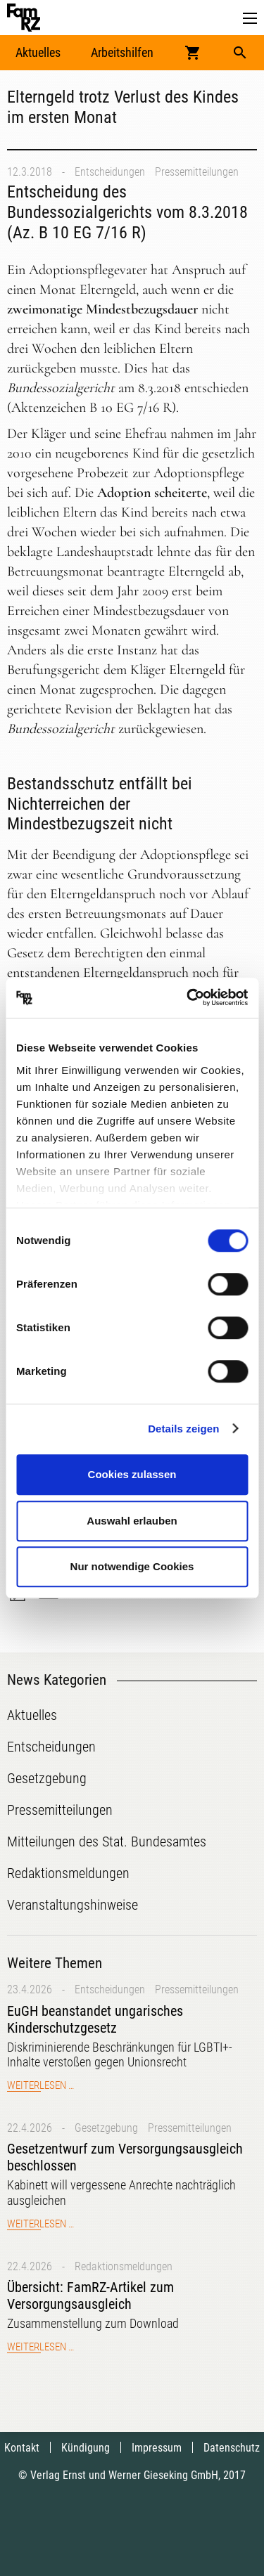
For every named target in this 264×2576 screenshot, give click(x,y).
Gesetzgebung (106, 2128)
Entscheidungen (110, 172)
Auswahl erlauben (132, 1521)
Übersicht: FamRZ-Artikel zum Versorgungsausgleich (90, 2295)
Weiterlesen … (40, 2085)
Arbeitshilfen (122, 52)
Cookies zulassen (132, 1474)
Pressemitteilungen (197, 172)
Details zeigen (183, 1429)
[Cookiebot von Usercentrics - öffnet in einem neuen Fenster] (188, 998)
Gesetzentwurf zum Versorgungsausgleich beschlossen (125, 2157)
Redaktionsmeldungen (123, 2266)
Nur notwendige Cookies (132, 1566)
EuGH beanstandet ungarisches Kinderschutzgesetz (95, 2019)
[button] (250, 19)
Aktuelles (38, 52)
